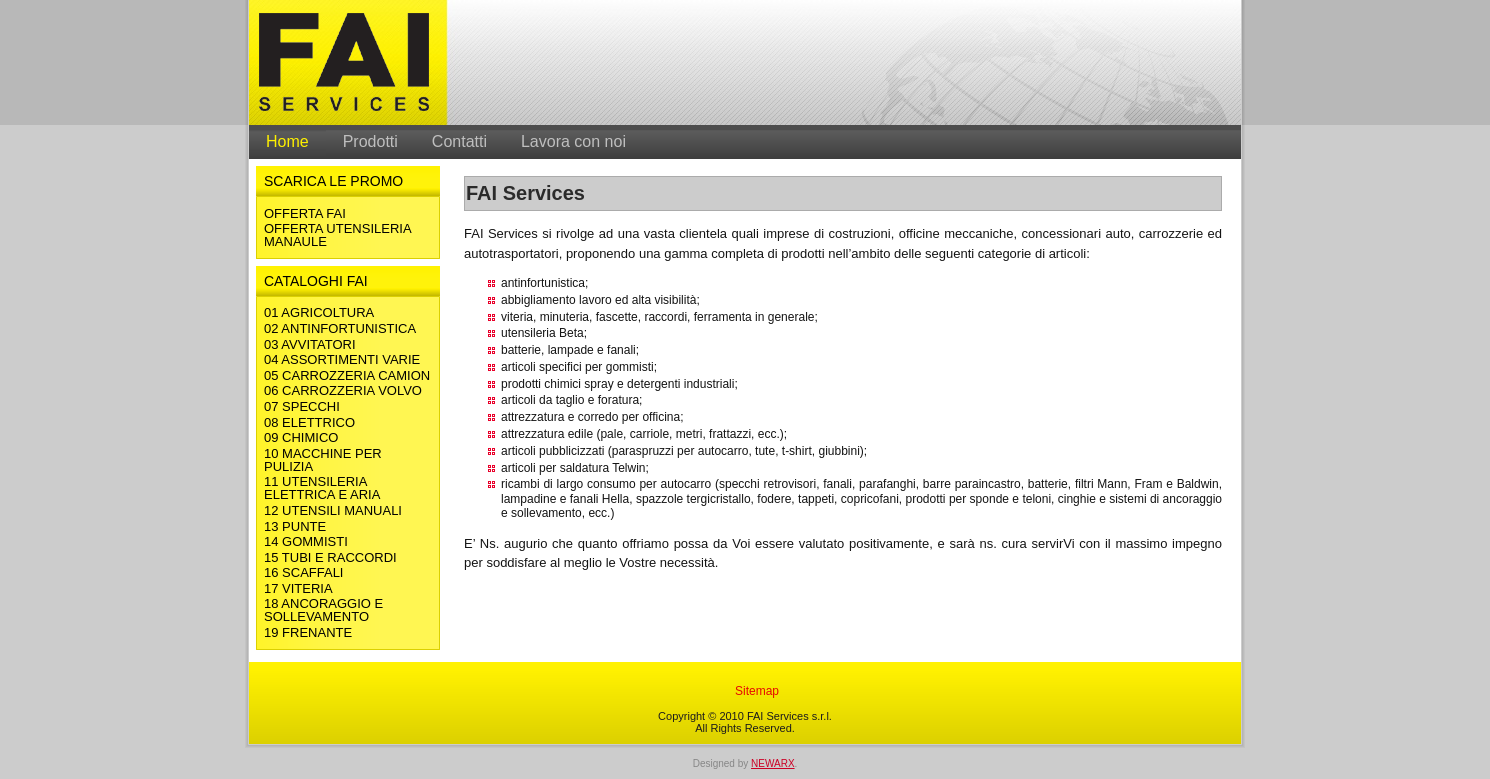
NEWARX (773, 763)
